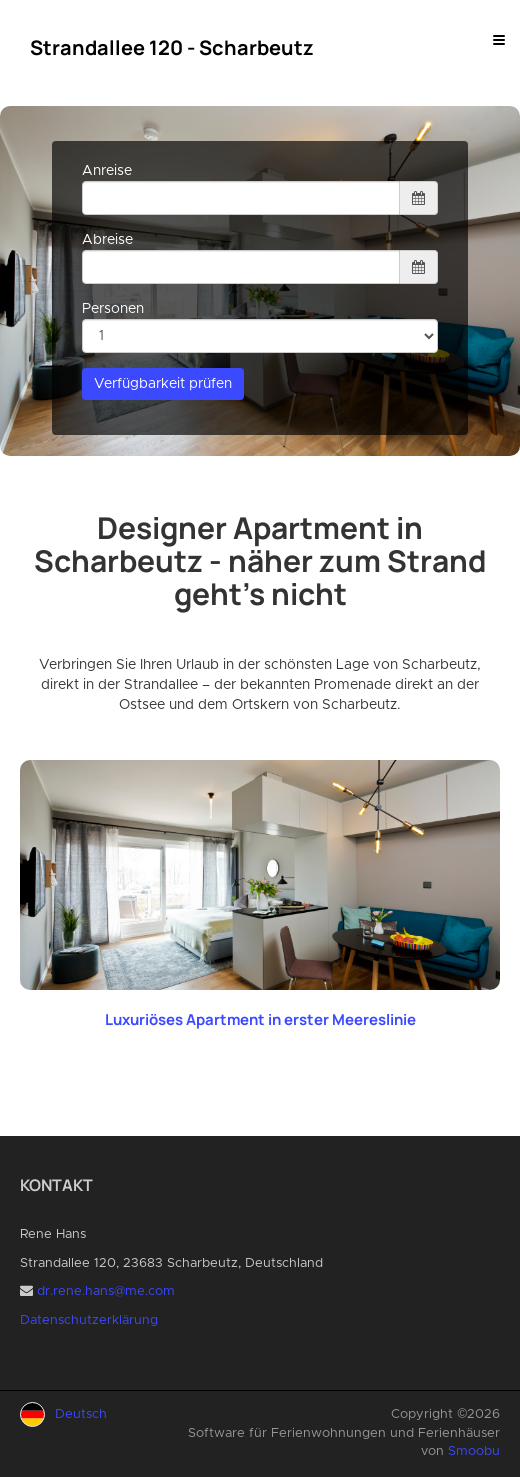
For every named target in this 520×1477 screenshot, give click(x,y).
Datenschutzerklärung (89, 1320)
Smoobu (474, 1451)
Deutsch (81, 1414)
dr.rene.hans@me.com (106, 1291)
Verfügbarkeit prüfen (163, 384)
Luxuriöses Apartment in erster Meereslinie (260, 1019)
